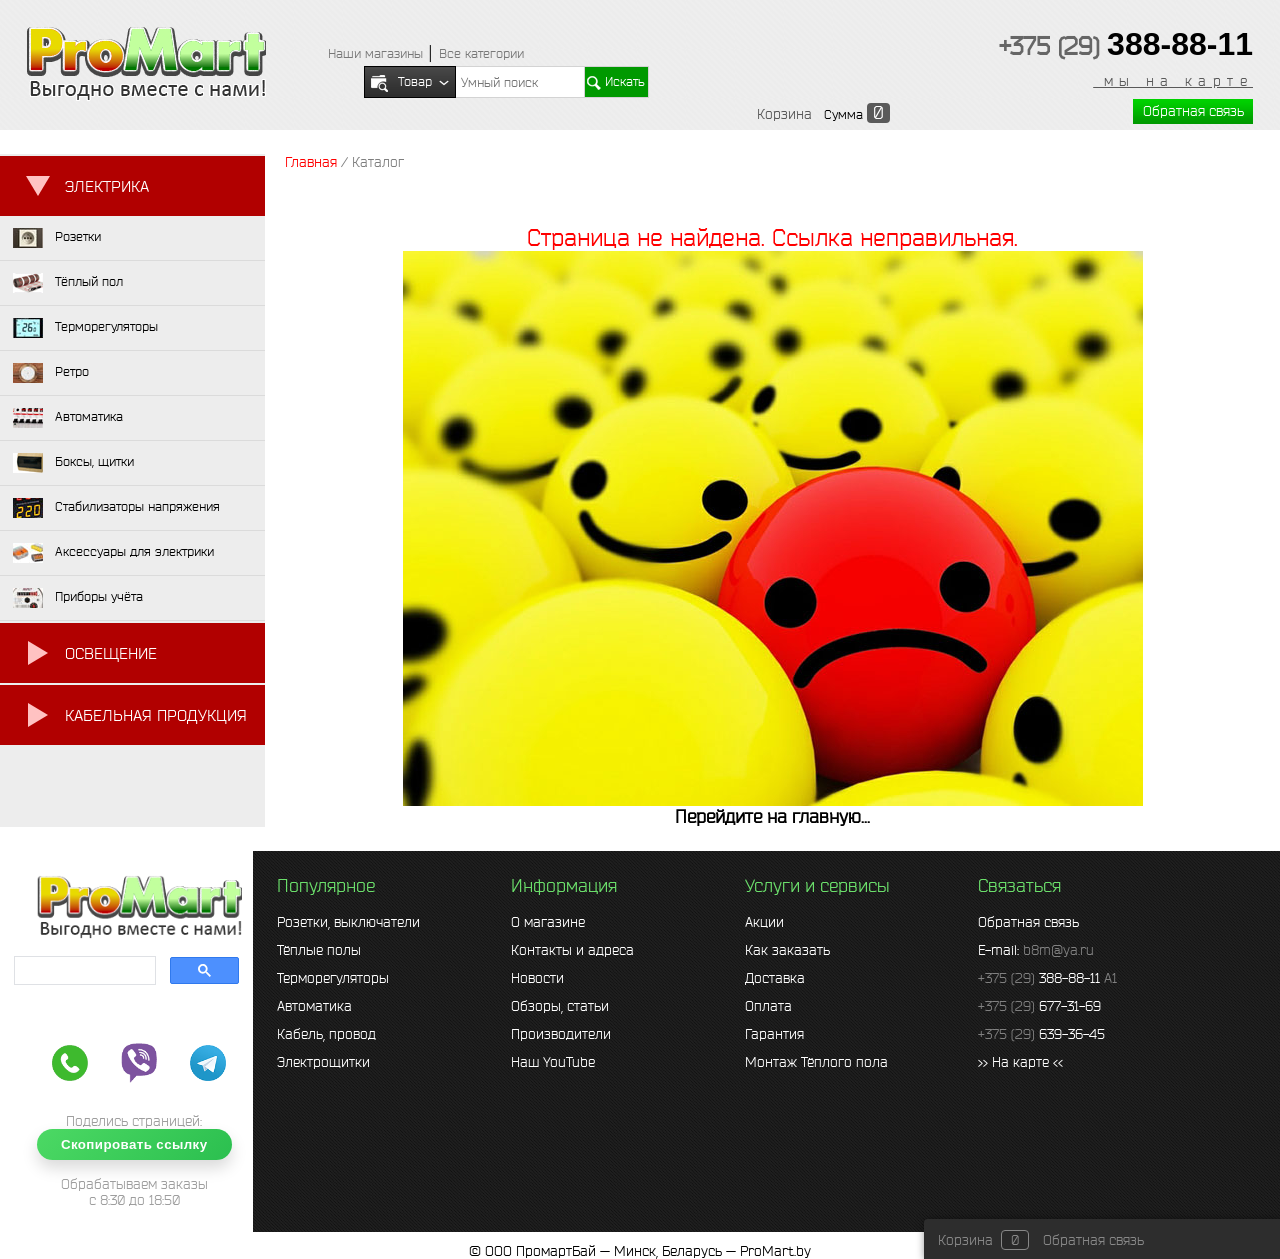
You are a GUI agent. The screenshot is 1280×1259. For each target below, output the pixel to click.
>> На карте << (1020, 1062)
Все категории (481, 53)
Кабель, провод (326, 1034)
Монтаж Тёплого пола (816, 1062)
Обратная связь (1193, 111)
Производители (561, 1034)
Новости (537, 978)
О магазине (548, 922)
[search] (83, 971)
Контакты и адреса (572, 950)
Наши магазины (375, 53)
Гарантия (774, 1034)
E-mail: (1036, 950)
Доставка (775, 978)
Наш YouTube (553, 1062)
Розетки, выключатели (348, 922)
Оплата (768, 1006)
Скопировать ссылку (134, 1144)
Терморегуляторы (333, 978)
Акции (764, 922)
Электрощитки (323, 1062)
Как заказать (787, 950)
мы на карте (1173, 81)
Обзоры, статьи (560, 1006)
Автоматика (314, 1006)
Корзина (784, 114)
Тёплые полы (319, 950)
